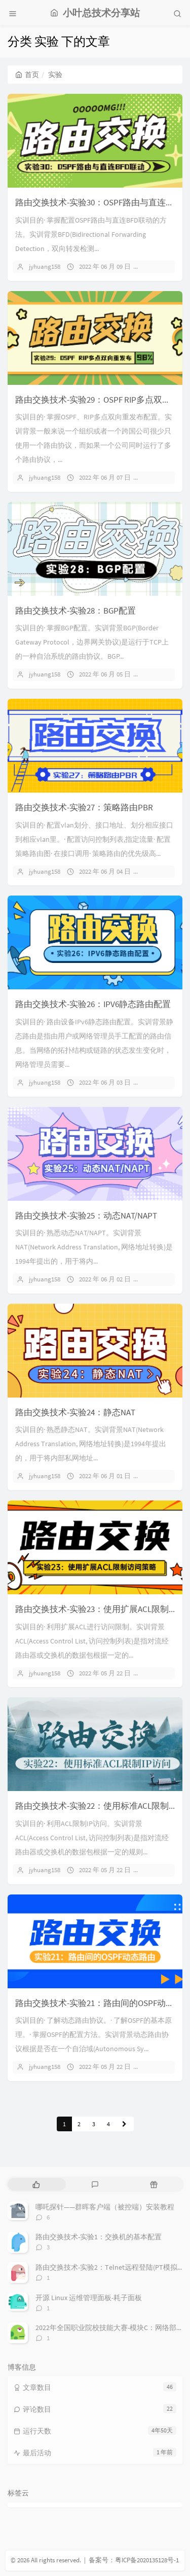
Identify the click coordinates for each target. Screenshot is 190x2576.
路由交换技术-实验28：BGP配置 (75, 610)
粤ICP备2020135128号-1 (147, 2560)
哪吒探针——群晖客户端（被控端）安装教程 (104, 2206)
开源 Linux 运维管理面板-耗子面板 (88, 2297)
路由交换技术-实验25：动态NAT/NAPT (86, 1215)
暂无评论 (161, 266)
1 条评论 (160, 477)
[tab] (36, 2184)
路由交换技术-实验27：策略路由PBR (84, 807)
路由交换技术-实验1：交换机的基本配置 (98, 2236)
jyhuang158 (44, 266)
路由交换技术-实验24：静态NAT (75, 1412)
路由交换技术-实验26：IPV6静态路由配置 (93, 1004)
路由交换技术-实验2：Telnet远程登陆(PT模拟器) (110, 2267)
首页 (27, 74)
